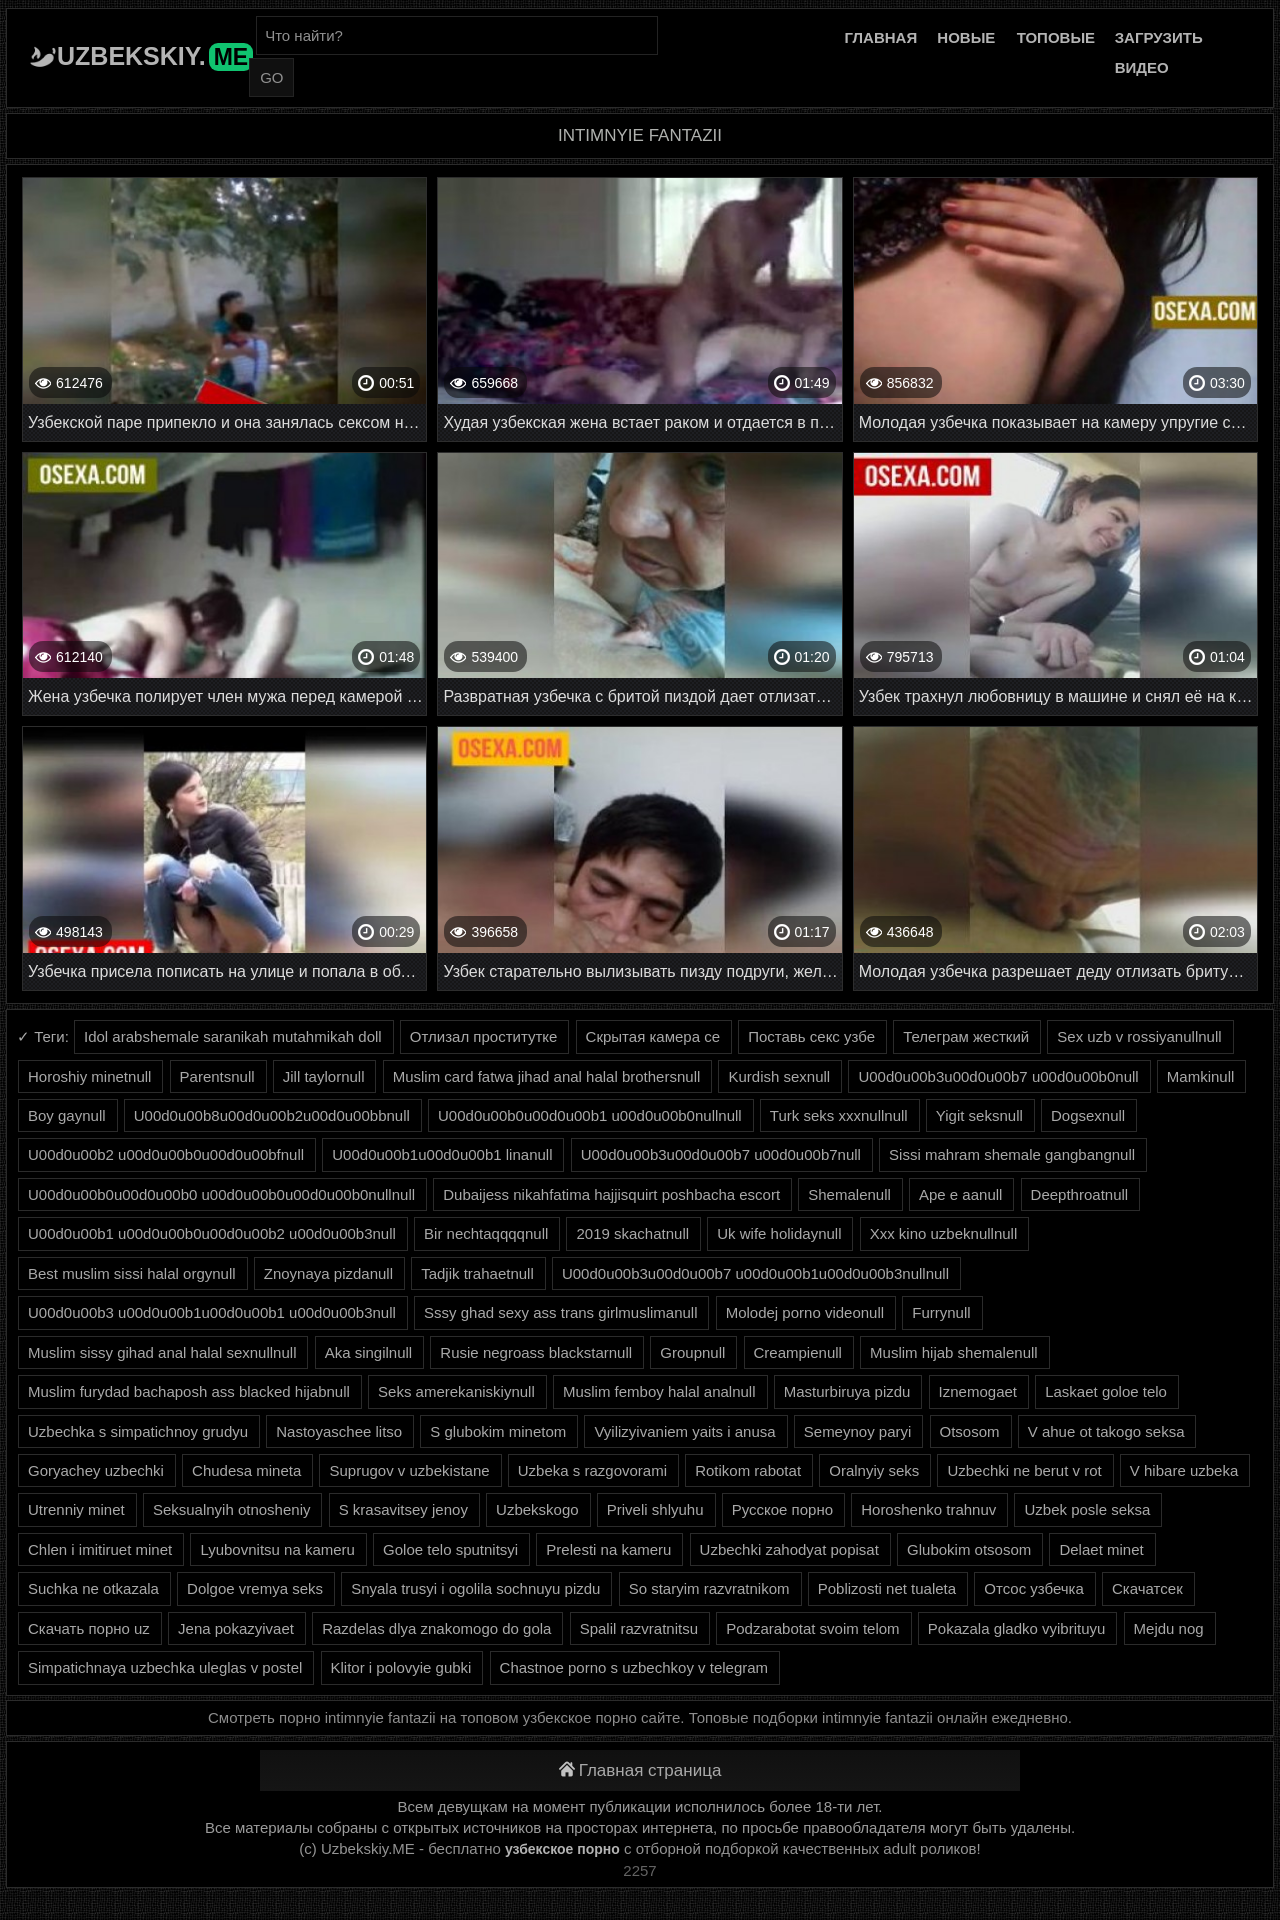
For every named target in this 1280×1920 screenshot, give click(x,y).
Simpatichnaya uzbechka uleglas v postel (165, 1667)
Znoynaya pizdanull (328, 1273)
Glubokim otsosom (969, 1549)
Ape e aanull (960, 1194)
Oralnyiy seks (874, 1470)
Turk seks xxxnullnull (839, 1115)
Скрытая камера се (653, 1036)
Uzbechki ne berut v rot (1024, 1470)
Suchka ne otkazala (93, 1588)
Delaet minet (1101, 1549)
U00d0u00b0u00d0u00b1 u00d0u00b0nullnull (590, 1115)
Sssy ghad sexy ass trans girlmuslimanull (560, 1312)
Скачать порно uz (89, 1628)
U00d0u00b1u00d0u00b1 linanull (442, 1154)
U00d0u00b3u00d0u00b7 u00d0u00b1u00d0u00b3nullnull (755, 1273)
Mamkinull (1201, 1076)
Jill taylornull (324, 1076)
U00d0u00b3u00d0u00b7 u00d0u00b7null (721, 1154)
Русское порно (782, 1509)
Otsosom (970, 1431)
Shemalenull (849, 1194)
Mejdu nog (1169, 1628)
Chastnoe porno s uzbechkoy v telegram (634, 1667)
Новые (966, 37)
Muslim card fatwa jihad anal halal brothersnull (547, 1076)
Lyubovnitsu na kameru (277, 1549)
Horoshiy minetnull (89, 1076)
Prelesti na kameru (608, 1549)
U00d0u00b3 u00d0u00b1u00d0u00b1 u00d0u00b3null (212, 1312)
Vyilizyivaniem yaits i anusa (684, 1431)
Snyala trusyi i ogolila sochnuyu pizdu (475, 1588)
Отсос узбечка (1034, 1588)
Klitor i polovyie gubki (401, 1667)
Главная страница (640, 1770)
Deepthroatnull (1080, 1194)
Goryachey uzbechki (96, 1470)
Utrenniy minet (76, 1509)
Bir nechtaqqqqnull (486, 1233)
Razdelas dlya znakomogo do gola (436, 1628)
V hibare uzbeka (1184, 1470)
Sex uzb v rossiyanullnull (1139, 1036)
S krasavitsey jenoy (403, 1509)
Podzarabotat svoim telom (812, 1628)
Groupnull (692, 1352)
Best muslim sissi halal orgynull (132, 1273)
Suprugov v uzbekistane (409, 1470)
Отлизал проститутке (484, 1036)
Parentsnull (217, 1076)
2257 (639, 1870)
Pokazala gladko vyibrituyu (1017, 1628)
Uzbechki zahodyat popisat (789, 1549)
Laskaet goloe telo (1106, 1391)
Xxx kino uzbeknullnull (944, 1233)
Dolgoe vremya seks (255, 1588)
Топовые (1056, 37)
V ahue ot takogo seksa (1106, 1431)
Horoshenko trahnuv (928, 1509)
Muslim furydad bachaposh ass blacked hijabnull (189, 1391)
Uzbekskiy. (155, 56)
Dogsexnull (1088, 1115)
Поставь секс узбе (811, 1036)
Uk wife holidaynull (779, 1233)
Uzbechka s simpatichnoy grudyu (138, 1431)
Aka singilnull (369, 1352)
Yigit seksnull (979, 1115)
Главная (880, 37)
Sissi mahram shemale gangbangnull (1012, 1154)
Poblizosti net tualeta (887, 1588)
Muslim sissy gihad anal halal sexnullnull (162, 1352)
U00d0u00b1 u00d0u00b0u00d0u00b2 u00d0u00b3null (212, 1233)
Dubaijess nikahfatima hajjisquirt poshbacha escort (611, 1194)
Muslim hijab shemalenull (954, 1352)
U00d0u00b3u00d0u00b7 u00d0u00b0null (998, 1076)
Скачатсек (1147, 1588)
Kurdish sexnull (779, 1076)
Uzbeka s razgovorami (592, 1470)
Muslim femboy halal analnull (659, 1391)
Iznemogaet (978, 1391)
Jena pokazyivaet (236, 1628)
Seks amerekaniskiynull (456, 1391)
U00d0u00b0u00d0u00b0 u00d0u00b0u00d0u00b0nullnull (221, 1194)
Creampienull (798, 1352)
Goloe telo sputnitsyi (450, 1549)
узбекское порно (562, 1849)
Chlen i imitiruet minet (100, 1549)
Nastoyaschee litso (339, 1431)
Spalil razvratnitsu (639, 1628)
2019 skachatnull (632, 1233)
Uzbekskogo (537, 1509)
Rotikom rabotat (748, 1470)
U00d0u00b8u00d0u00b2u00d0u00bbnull (272, 1115)
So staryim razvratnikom (709, 1588)
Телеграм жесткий (966, 1036)
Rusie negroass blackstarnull (536, 1352)
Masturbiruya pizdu (847, 1391)
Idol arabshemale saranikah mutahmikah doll (233, 1036)
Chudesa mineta (246, 1470)
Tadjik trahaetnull (477, 1273)
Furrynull (941, 1312)
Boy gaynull (67, 1115)
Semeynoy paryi (858, 1431)
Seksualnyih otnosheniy (232, 1509)
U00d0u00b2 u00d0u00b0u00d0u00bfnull (166, 1154)
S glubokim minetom (498, 1431)
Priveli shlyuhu (655, 1509)
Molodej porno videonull (805, 1312)
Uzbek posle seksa (1087, 1509)
